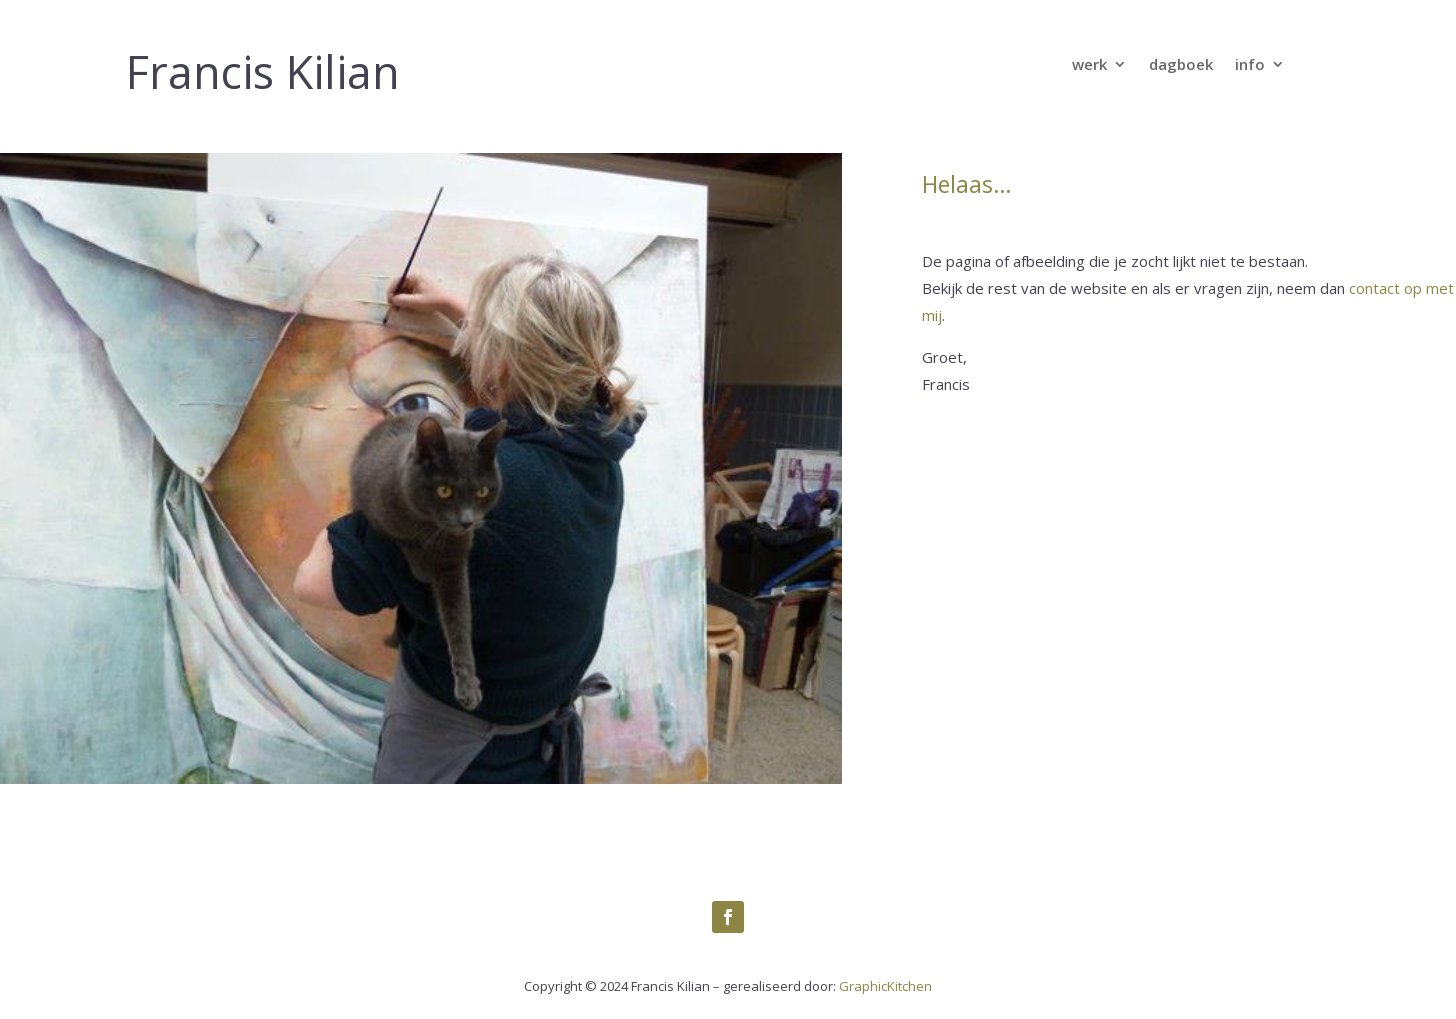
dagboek (1181, 65)
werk (1089, 65)
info (1250, 65)
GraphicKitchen (885, 986)
